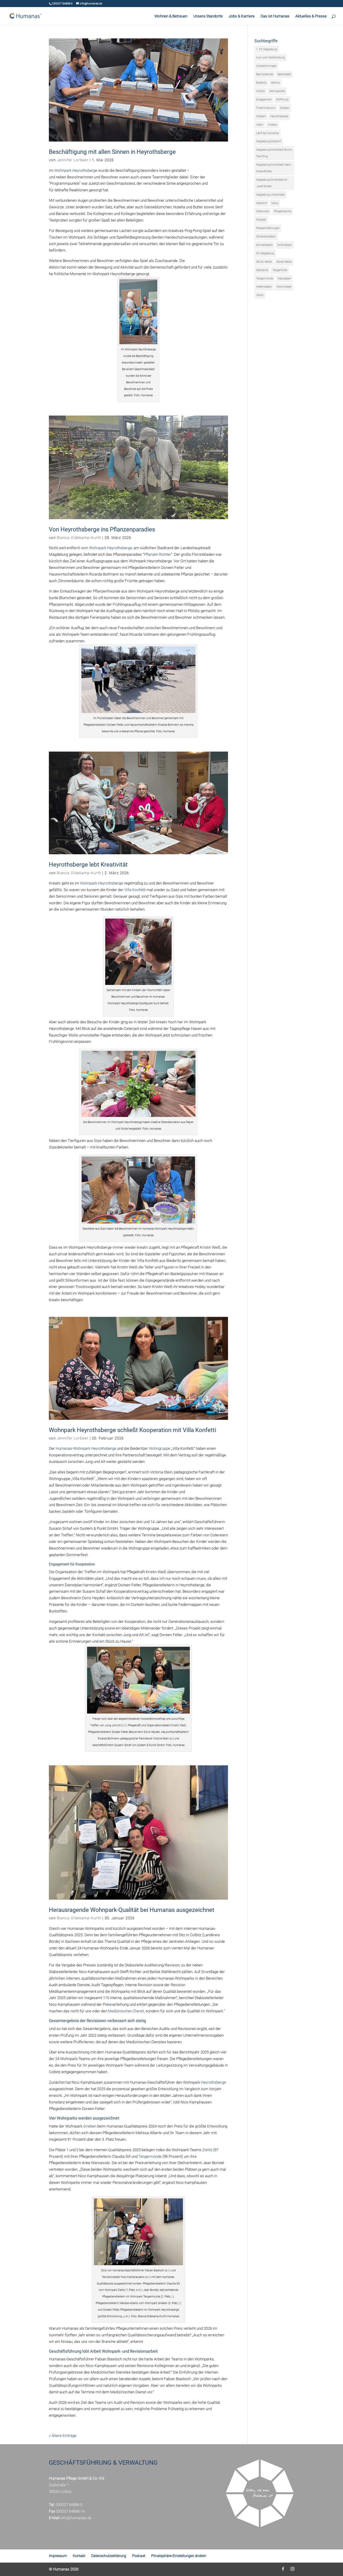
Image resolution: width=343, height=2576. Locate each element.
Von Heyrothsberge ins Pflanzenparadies (102, 529)
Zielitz (207, 2149)
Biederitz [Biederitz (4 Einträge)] (261, 82)
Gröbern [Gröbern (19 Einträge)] (261, 116)
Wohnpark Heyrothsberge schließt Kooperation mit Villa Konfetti (132, 1430)
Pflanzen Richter (157, 554)
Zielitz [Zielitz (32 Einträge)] (259, 295)
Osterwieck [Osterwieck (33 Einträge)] (262, 211)
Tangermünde (150, 2156)
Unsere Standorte (208, 16)
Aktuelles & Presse (311, 16)
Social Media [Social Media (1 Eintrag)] (284, 261)
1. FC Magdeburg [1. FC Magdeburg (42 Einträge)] (266, 49)
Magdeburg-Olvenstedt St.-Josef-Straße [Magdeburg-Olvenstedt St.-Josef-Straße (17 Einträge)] (272, 183)
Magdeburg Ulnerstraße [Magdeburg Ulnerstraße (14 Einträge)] (270, 194)
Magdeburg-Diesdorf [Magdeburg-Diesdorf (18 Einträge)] (268, 141)
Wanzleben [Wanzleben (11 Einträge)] (284, 278)
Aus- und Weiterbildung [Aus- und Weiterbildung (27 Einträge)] (270, 57)
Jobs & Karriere (241, 16)
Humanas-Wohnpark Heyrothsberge (86, 1448)
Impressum (58, 2556)
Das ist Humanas (274, 16)
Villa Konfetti (135, 889)
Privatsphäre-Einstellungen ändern (178, 2556)
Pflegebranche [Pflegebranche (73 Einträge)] (282, 211)
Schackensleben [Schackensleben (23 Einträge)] (266, 236)
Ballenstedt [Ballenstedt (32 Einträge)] (284, 74)
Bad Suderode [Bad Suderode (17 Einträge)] (264, 74)
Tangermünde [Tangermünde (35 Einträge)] (264, 278)
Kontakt (79, 2556)
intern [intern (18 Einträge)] (259, 124)
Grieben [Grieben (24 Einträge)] (284, 108)
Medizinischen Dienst (126, 2011)
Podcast (138, 2556)
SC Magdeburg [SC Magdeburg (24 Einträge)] (265, 253)
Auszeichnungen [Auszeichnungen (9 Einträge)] (266, 65)
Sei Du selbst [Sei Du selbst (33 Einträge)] (264, 261)
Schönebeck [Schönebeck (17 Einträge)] (284, 245)
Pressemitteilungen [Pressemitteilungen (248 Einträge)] (268, 228)
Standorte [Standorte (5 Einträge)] (262, 270)
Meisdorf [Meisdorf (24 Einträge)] (261, 203)
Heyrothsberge (213, 2082)
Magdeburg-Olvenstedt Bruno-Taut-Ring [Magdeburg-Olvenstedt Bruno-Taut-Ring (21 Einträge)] (274, 153)
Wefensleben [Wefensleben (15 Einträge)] (264, 286)
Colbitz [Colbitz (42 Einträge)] (260, 91)
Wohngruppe (160, 1448)
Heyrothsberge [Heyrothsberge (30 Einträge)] (279, 116)
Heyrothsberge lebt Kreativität (88, 864)
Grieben (89, 2126)
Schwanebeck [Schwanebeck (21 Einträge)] (264, 245)
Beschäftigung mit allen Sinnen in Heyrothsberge (112, 151)
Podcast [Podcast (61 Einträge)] (261, 219)
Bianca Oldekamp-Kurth (79, 537)
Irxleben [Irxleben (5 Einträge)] (272, 124)
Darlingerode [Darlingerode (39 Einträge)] (277, 91)
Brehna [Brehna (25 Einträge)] (275, 82)
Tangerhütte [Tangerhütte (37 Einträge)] (280, 270)
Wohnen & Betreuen (170, 16)
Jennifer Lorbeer (72, 160)
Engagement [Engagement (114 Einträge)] (264, 99)
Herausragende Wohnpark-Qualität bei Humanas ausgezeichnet (131, 1909)
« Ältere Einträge (62, 2435)
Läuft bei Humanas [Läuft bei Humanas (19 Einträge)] (267, 133)
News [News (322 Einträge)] (274, 203)
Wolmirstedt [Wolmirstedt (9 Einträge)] (283, 286)
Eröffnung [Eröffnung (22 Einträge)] (282, 99)
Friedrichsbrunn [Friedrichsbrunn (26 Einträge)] (265, 108)
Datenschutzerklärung (108, 2556)
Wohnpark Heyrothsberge (75, 170)
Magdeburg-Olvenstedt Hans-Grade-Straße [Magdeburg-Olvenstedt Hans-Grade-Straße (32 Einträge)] (273, 168)
